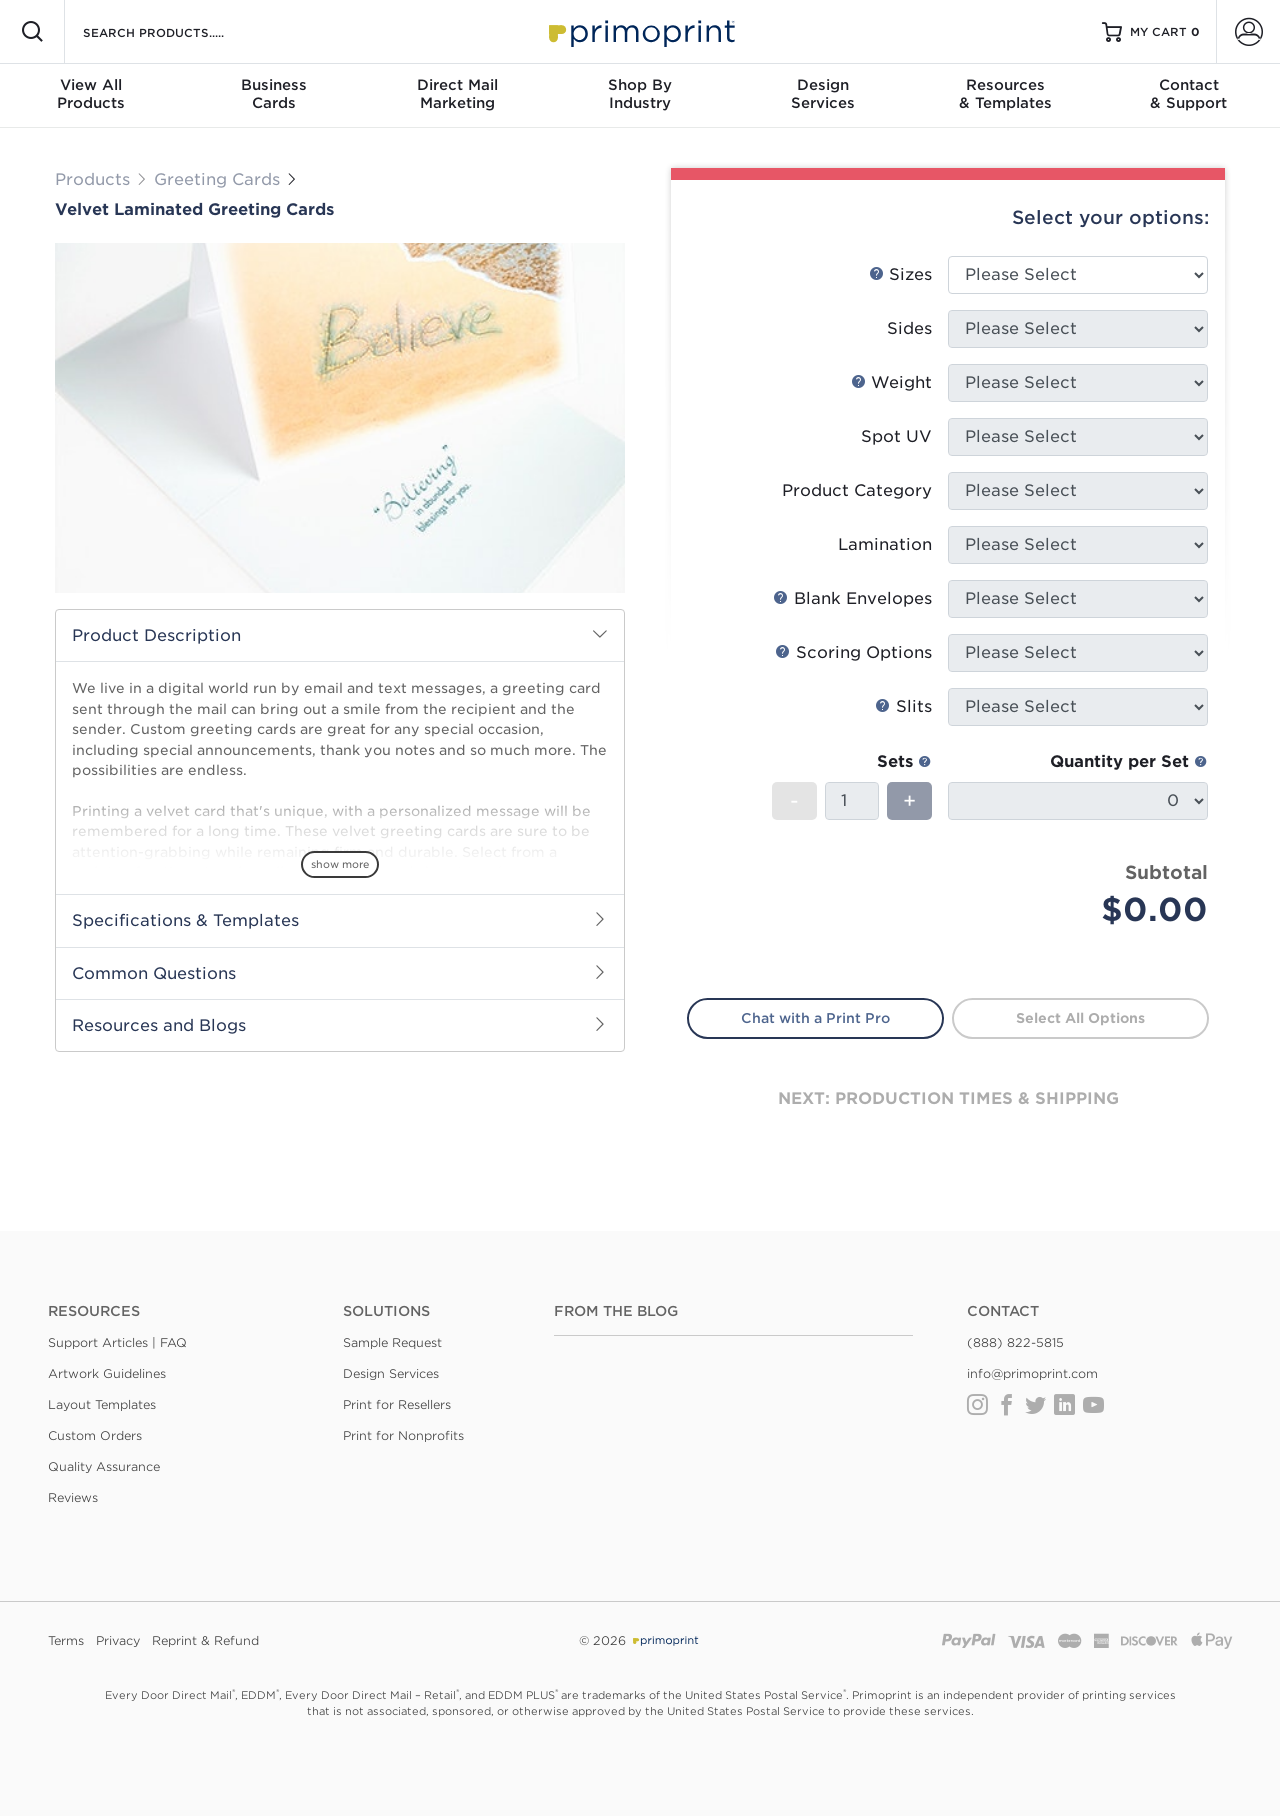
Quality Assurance (104, 1466)
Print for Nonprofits (403, 1435)
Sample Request (392, 1342)
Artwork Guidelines (107, 1373)
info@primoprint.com (1032, 1373)
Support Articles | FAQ (117, 1342)
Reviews (73, 1497)
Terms (66, 1640)
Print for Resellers (397, 1404)
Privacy (118, 1640)
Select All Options (1080, 1018)
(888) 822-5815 (1015, 1342)
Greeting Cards (219, 179)
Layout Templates (102, 1404)
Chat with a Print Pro (815, 1018)
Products (92, 179)
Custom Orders (95, 1435)
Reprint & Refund (205, 1640)
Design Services (391, 1373)
